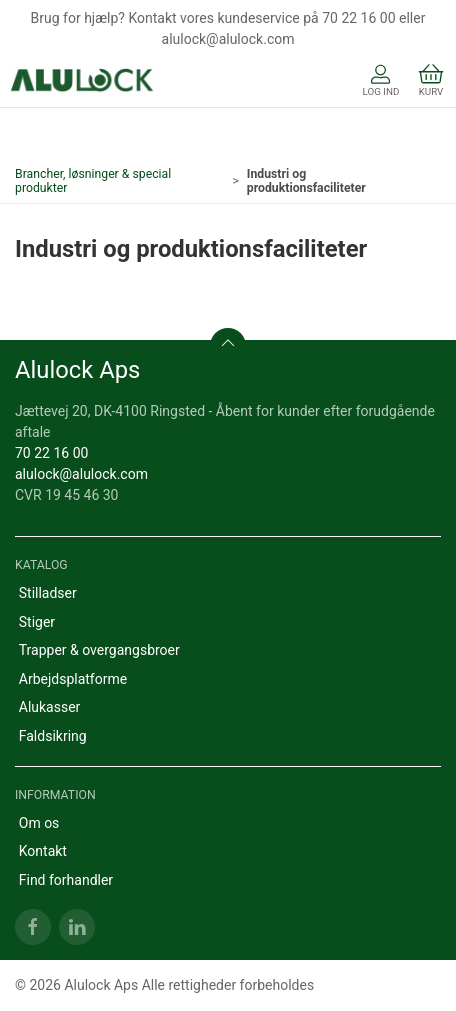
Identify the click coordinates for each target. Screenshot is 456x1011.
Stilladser (48, 593)
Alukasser (50, 707)
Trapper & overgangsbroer (99, 650)
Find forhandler (66, 880)
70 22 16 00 (51, 453)
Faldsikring (53, 736)
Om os (39, 823)
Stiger (37, 622)
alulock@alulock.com (81, 474)
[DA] (82, 82)
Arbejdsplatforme (73, 679)
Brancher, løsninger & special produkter (93, 181)
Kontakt (43, 851)
